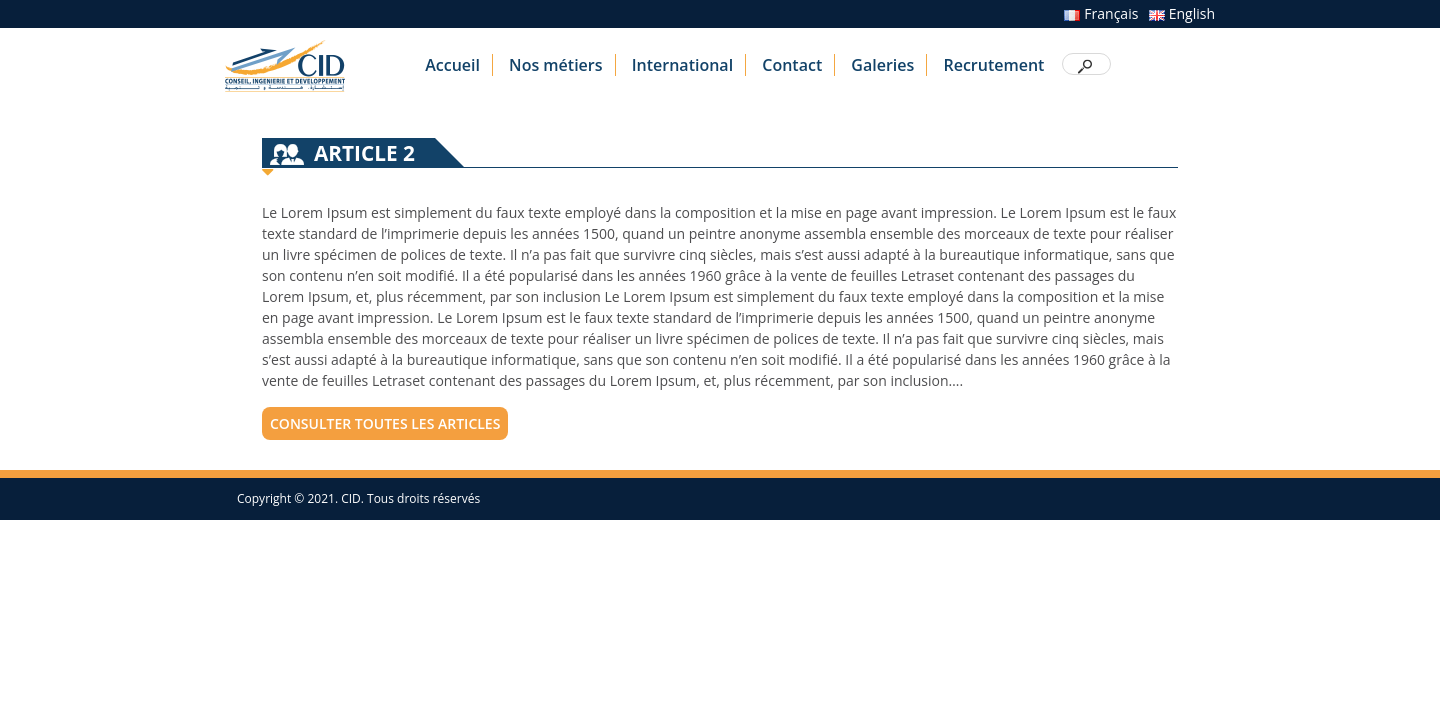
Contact (792, 65)
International (682, 65)
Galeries (882, 65)
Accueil (452, 65)
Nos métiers (555, 65)
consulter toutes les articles (385, 423)
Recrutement (993, 65)
